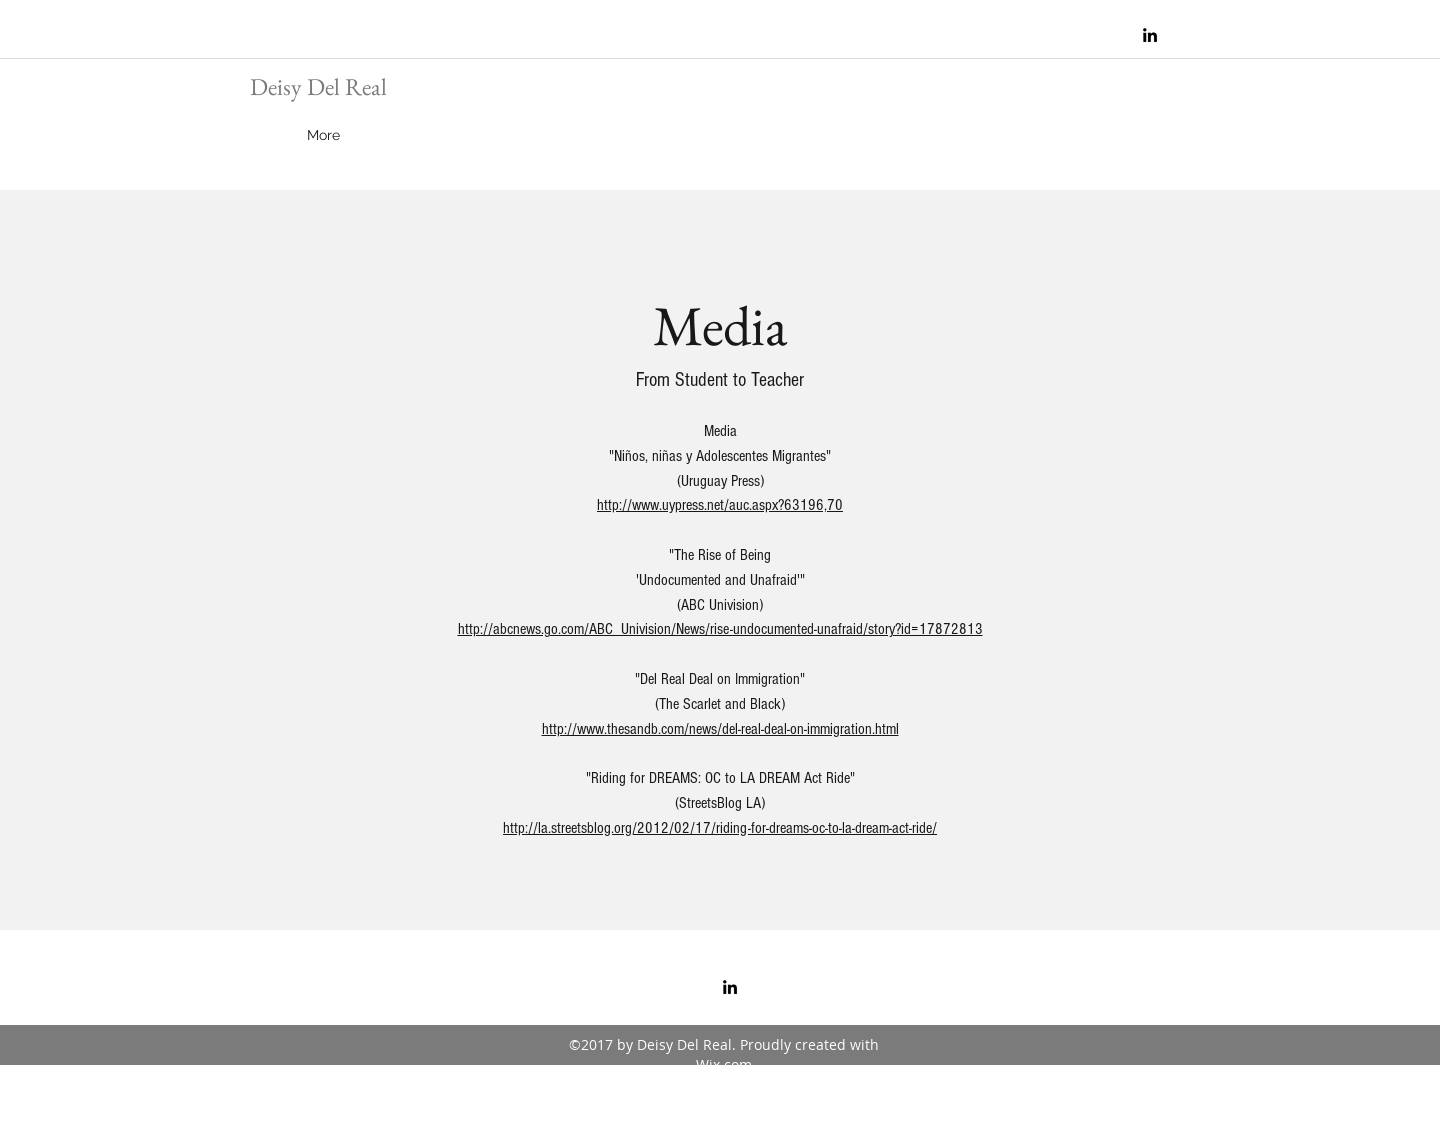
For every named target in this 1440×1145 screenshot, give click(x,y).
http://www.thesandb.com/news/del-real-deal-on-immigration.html (720, 729)
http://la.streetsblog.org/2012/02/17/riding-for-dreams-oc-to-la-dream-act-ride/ (720, 828)
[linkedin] (1150, 35)
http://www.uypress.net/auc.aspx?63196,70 (720, 505)
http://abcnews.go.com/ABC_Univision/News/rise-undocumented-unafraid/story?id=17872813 (720, 629)
